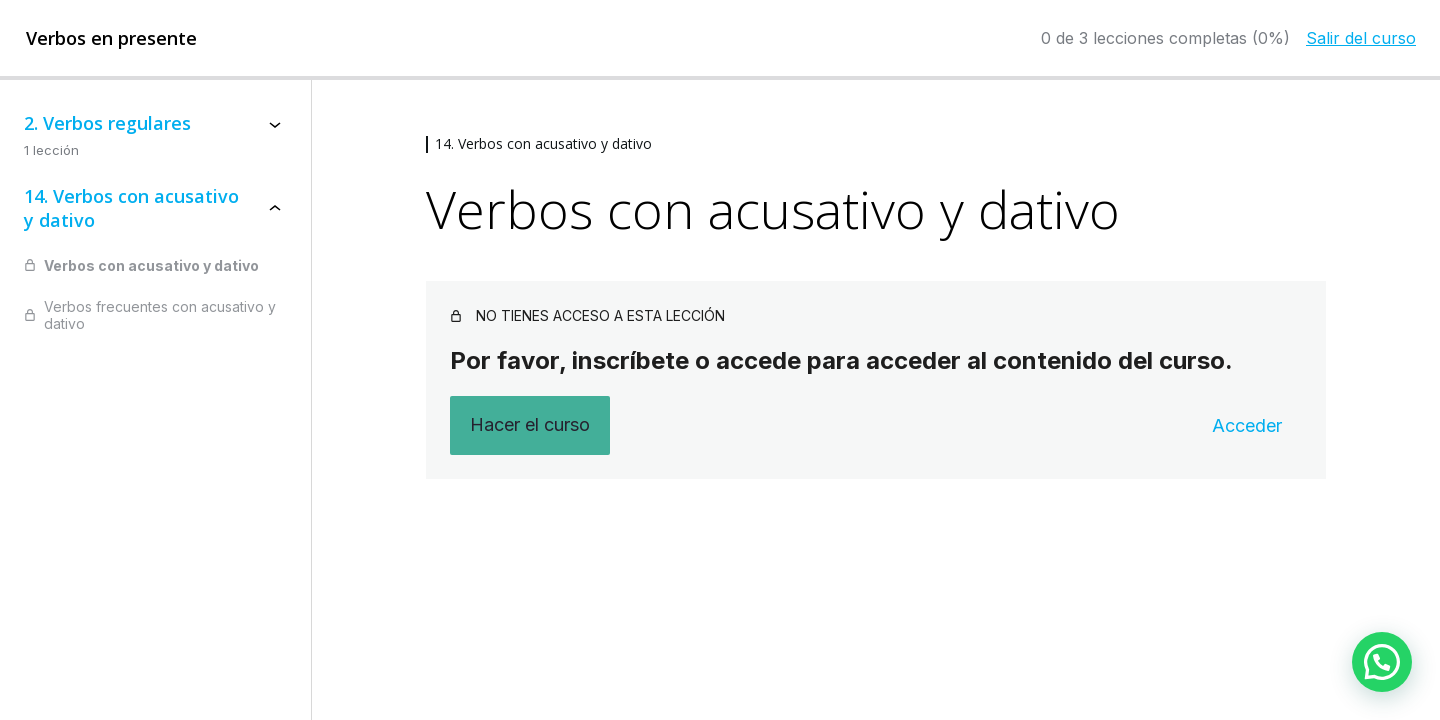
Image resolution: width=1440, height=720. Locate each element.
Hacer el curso (530, 424)
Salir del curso (1361, 38)
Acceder (1247, 425)
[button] (1382, 662)
